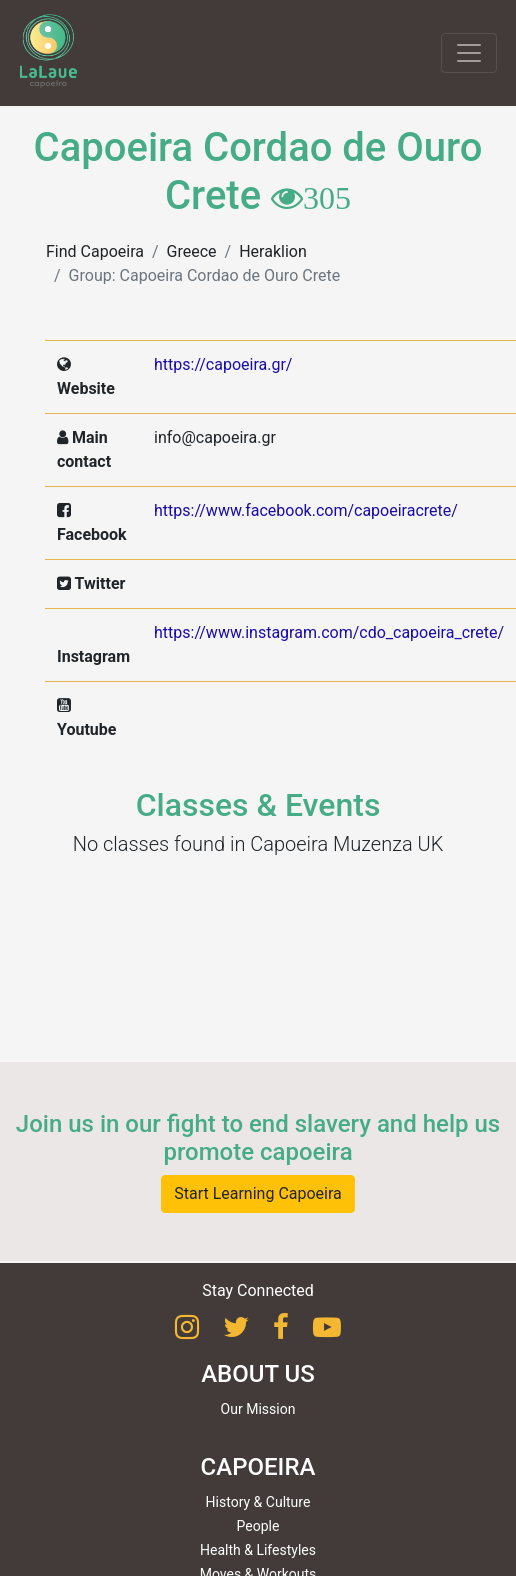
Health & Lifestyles (258, 1550)
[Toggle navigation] (469, 53)
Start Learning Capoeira (258, 1193)
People (258, 1526)
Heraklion (273, 251)
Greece (192, 251)
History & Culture (258, 1502)
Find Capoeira (95, 251)
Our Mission (258, 1409)
